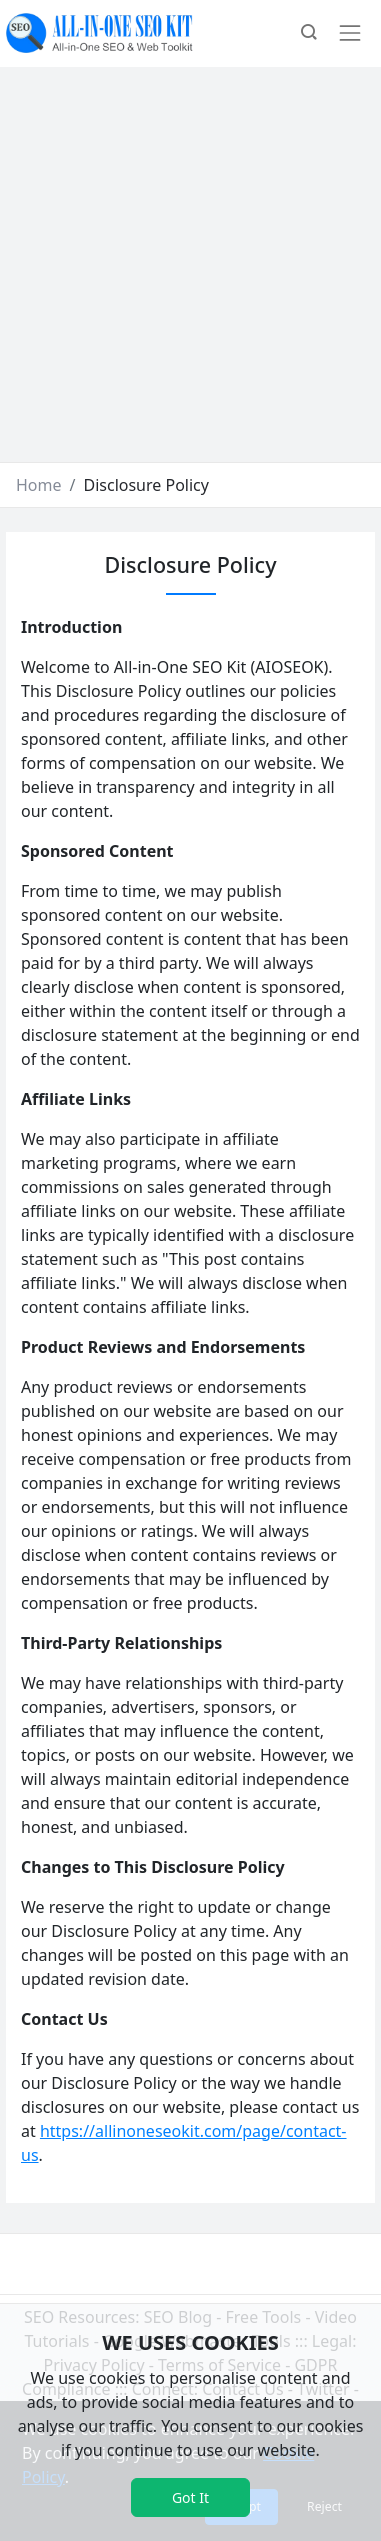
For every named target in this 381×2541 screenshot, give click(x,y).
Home (39, 485)
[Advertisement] (187, 264)
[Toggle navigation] (350, 33)
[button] (309, 34)
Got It (190, 2497)
